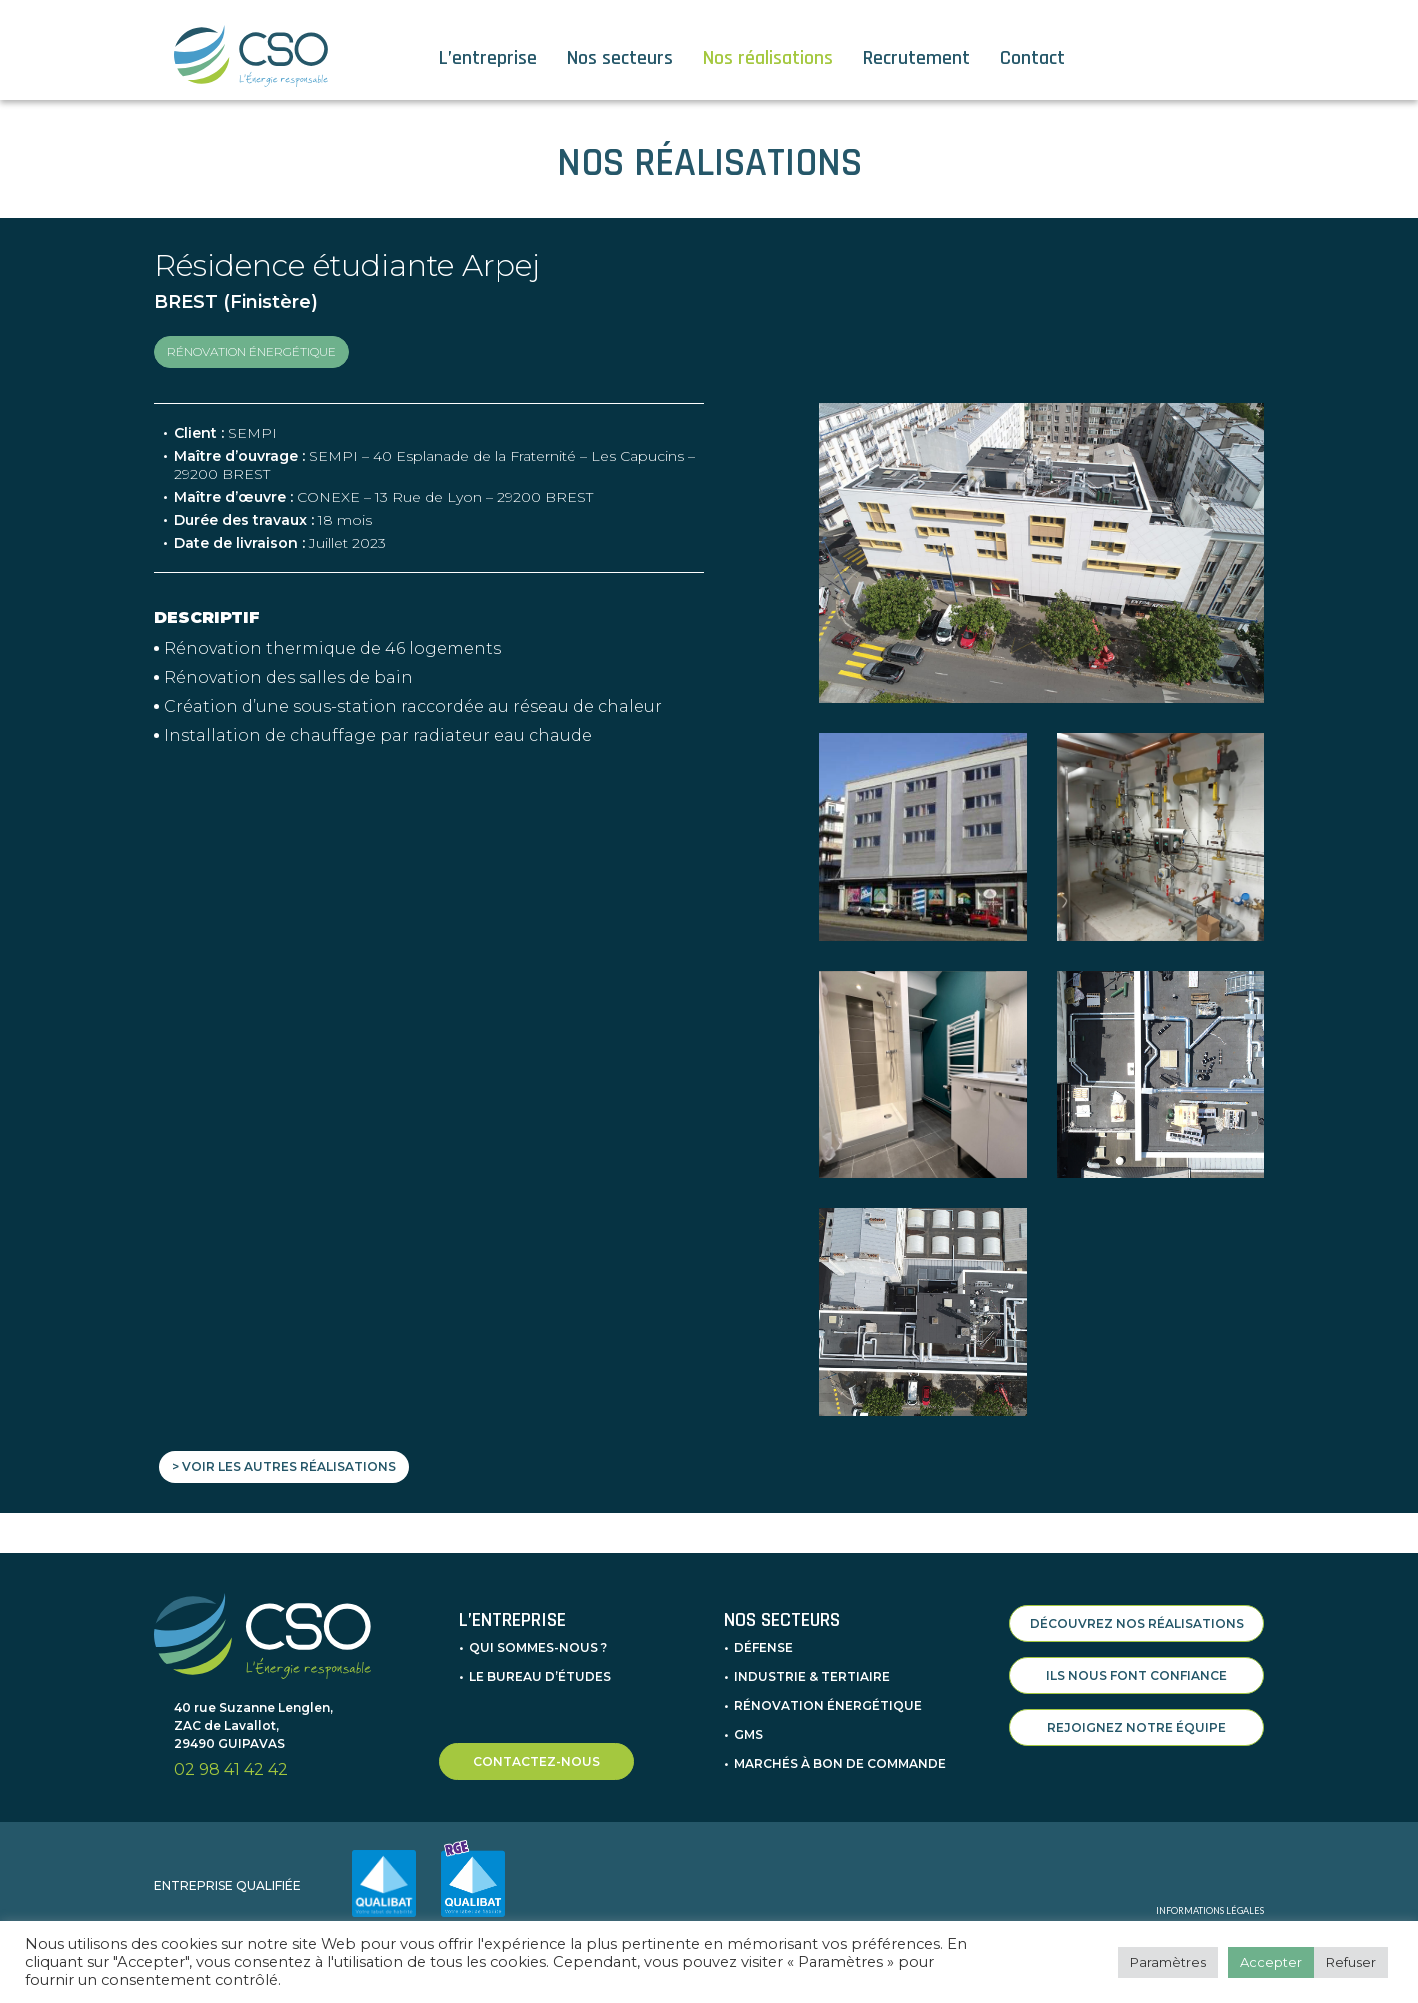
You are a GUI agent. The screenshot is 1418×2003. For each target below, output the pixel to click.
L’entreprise (488, 58)
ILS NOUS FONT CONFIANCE (1136, 1675)
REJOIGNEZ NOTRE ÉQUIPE (1136, 1727)
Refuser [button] (1351, 1962)
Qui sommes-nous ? (538, 1647)
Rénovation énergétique (828, 1705)
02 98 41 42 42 (231, 1769)
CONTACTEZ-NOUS (536, 1761)
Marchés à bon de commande (840, 1763)
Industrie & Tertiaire (812, 1676)
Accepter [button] (1271, 1962)
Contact (1032, 58)
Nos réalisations (768, 58)
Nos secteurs (620, 58)
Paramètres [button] (1168, 1962)
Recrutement (916, 58)
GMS (748, 1734)
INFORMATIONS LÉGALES (1210, 1910)
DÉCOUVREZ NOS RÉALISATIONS (1137, 1623)
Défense (763, 1647)
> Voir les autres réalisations (284, 1466)
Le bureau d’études (540, 1676)
